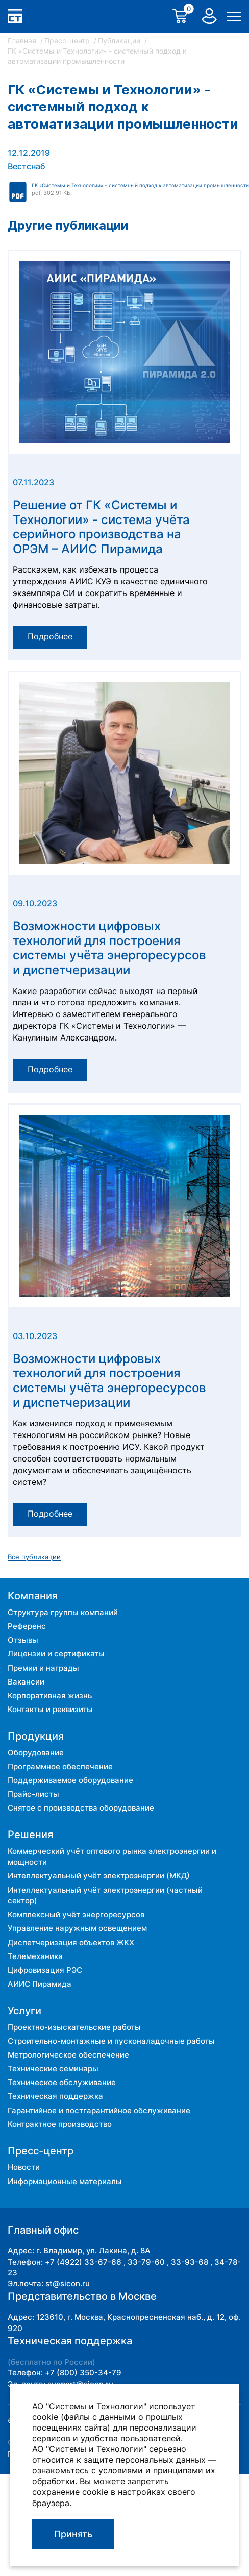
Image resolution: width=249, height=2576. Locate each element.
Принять (73, 2534)
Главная (23, 40)
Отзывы (23, 1640)
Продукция (36, 1736)
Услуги (24, 2010)
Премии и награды (43, 1668)
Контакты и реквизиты (50, 1709)
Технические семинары (53, 2068)
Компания (33, 1596)
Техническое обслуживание (62, 2082)
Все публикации (34, 1557)
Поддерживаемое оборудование (70, 1780)
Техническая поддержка (55, 2096)
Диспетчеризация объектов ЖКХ (71, 1942)
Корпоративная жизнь (50, 1695)
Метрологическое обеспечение (68, 2055)
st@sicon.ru (67, 2283)
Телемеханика (35, 1956)
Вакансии (26, 1682)
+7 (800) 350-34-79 (83, 2372)
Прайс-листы (33, 1794)
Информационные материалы (65, 2181)
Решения (30, 1834)
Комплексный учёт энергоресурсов (76, 1914)
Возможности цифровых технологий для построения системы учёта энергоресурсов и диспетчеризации (109, 948)
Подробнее (50, 636)
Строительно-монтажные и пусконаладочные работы (111, 2041)
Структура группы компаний (63, 1612)
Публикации (120, 40)
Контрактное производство (60, 2124)
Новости (24, 2167)
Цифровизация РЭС (45, 1970)
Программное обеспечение (60, 1766)
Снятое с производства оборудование (81, 1808)
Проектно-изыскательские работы (74, 2027)
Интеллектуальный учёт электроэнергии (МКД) (99, 1875)
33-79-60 (146, 2262)
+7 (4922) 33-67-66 (83, 2262)
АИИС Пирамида (39, 1984)
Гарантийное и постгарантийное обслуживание (99, 2110)
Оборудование (36, 1752)
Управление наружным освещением (77, 1928)
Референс (27, 1626)
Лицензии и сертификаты (56, 1653)
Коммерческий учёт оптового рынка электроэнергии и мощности (112, 1856)
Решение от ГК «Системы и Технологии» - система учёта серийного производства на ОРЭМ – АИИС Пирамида (101, 527)
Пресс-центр (68, 40)
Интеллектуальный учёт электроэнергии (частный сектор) (105, 1895)
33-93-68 (189, 2262)
